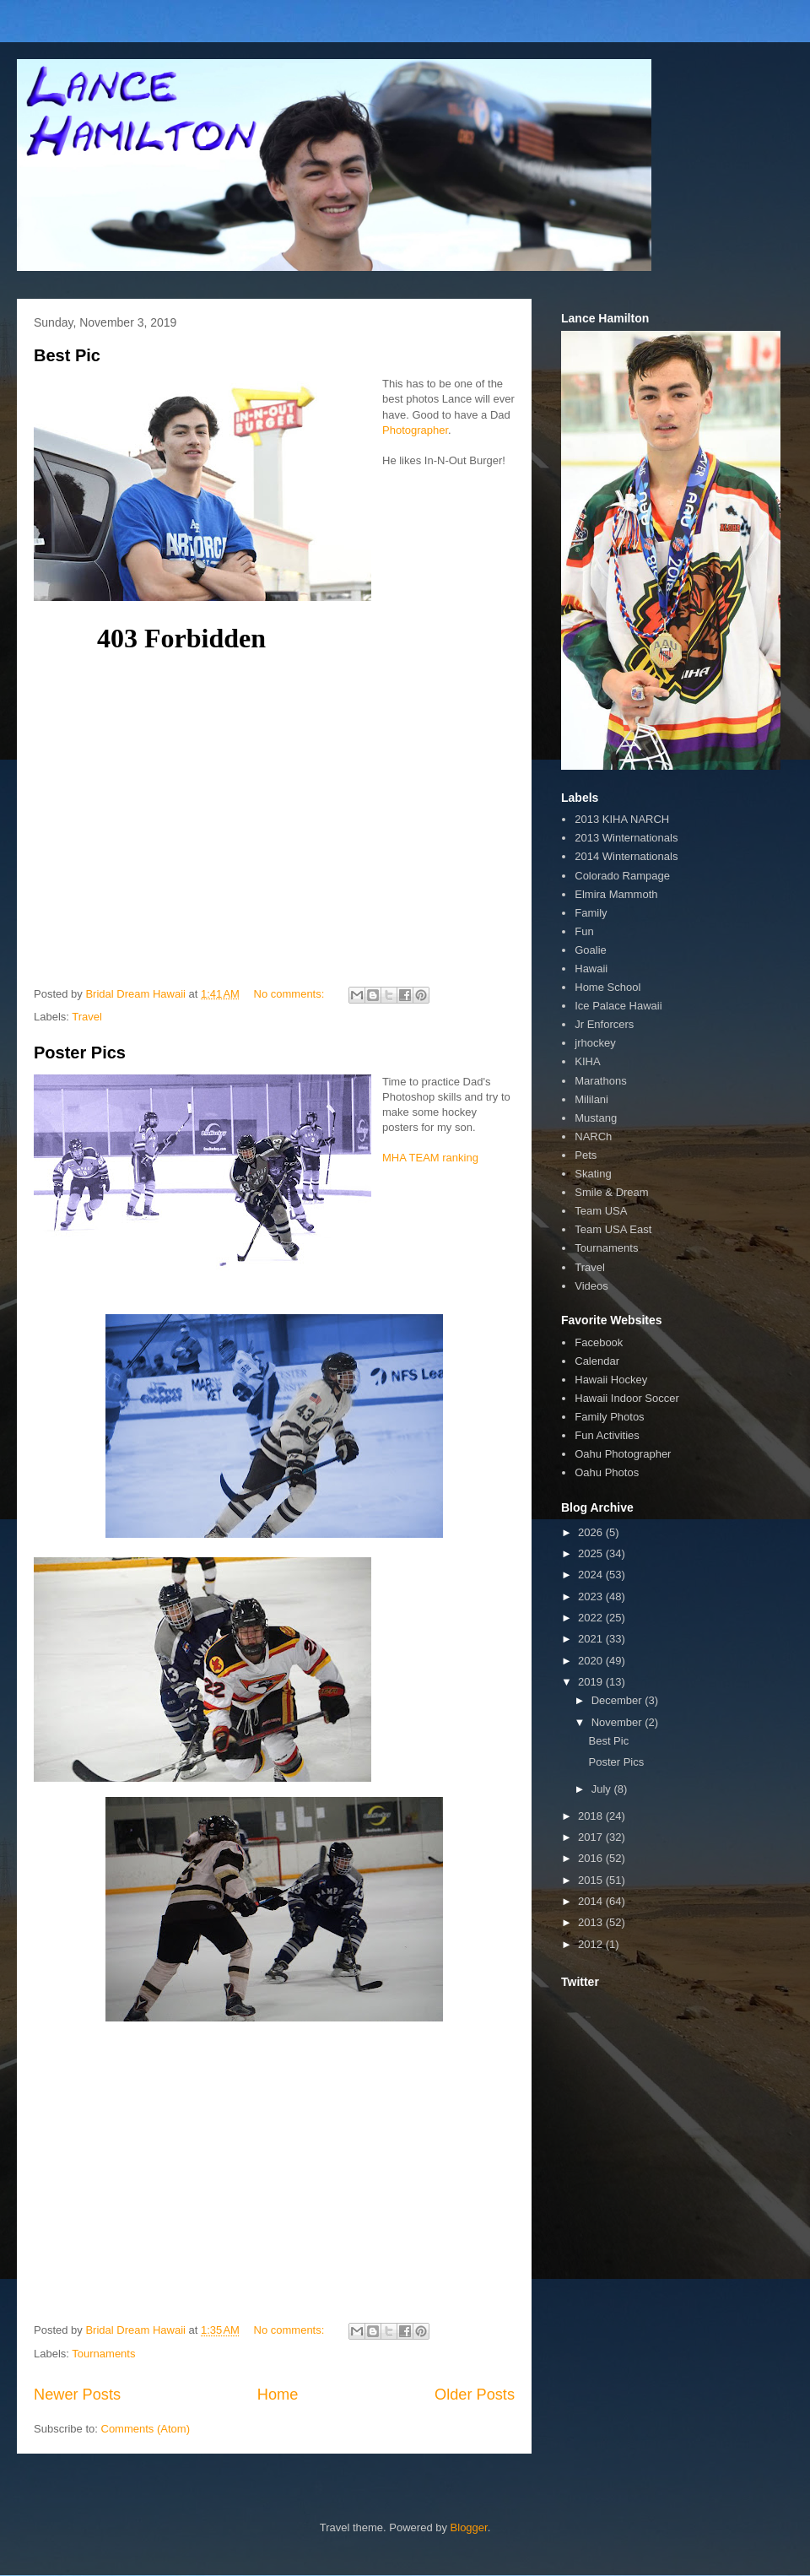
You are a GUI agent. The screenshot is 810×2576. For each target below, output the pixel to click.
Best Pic (67, 355)
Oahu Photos (607, 1472)
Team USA (601, 1210)
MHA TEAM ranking (430, 1157)
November (618, 1722)
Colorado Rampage (622, 875)
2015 (592, 1880)
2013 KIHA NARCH (622, 819)
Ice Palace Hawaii (618, 1005)
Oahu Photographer (623, 1454)
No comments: (290, 994)
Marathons (600, 1080)
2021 (592, 1638)
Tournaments (103, 2353)
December (618, 1700)
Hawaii (591, 968)
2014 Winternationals (626, 856)
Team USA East (613, 1229)
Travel (87, 1016)
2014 (592, 1901)
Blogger (469, 2527)
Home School (607, 987)
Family (591, 912)
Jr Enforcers (604, 1024)
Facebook (599, 1342)
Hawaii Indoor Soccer (627, 1398)
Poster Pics (80, 1052)
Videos (591, 1286)
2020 (592, 1660)
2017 (592, 1837)
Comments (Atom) (145, 2428)
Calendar (597, 1361)
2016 (592, 1858)
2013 (592, 1922)
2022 (592, 1617)
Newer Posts (77, 2394)
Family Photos (609, 1416)
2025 (592, 1553)
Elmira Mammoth (616, 894)
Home (278, 2394)
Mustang (596, 1118)
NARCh (593, 1136)
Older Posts (475, 2394)
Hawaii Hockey (611, 1379)
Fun (584, 931)
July (602, 1789)
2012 (592, 1944)
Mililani (591, 1099)
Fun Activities (607, 1435)
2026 (592, 1532)
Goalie (591, 950)
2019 (592, 1681)
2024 (592, 1574)
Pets (586, 1155)
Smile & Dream (611, 1192)
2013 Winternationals (626, 837)
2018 (592, 1816)
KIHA (587, 1061)
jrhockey (595, 1042)
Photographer (415, 430)
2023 (592, 1596)
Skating (593, 1173)
